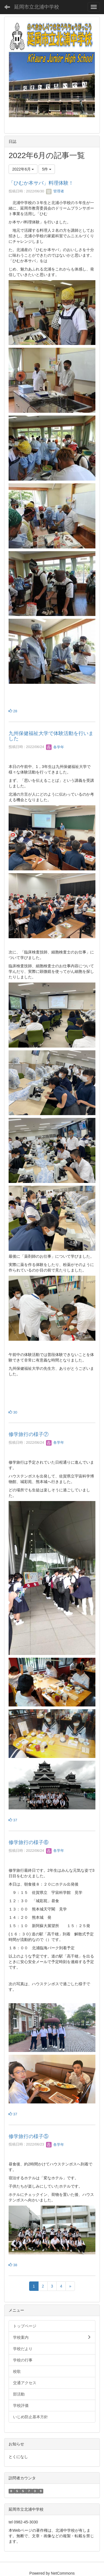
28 (13, 711)
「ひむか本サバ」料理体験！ (41, 183)
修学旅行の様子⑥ (29, 1842)
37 (13, 1820)
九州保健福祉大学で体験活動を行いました (51, 736)
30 (13, 1412)
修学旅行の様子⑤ (29, 2136)
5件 (47, 169)
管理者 (55, 191)
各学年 (55, 747)
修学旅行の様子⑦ (29, 1434)
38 (13, 2265)
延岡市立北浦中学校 (36, 7)
